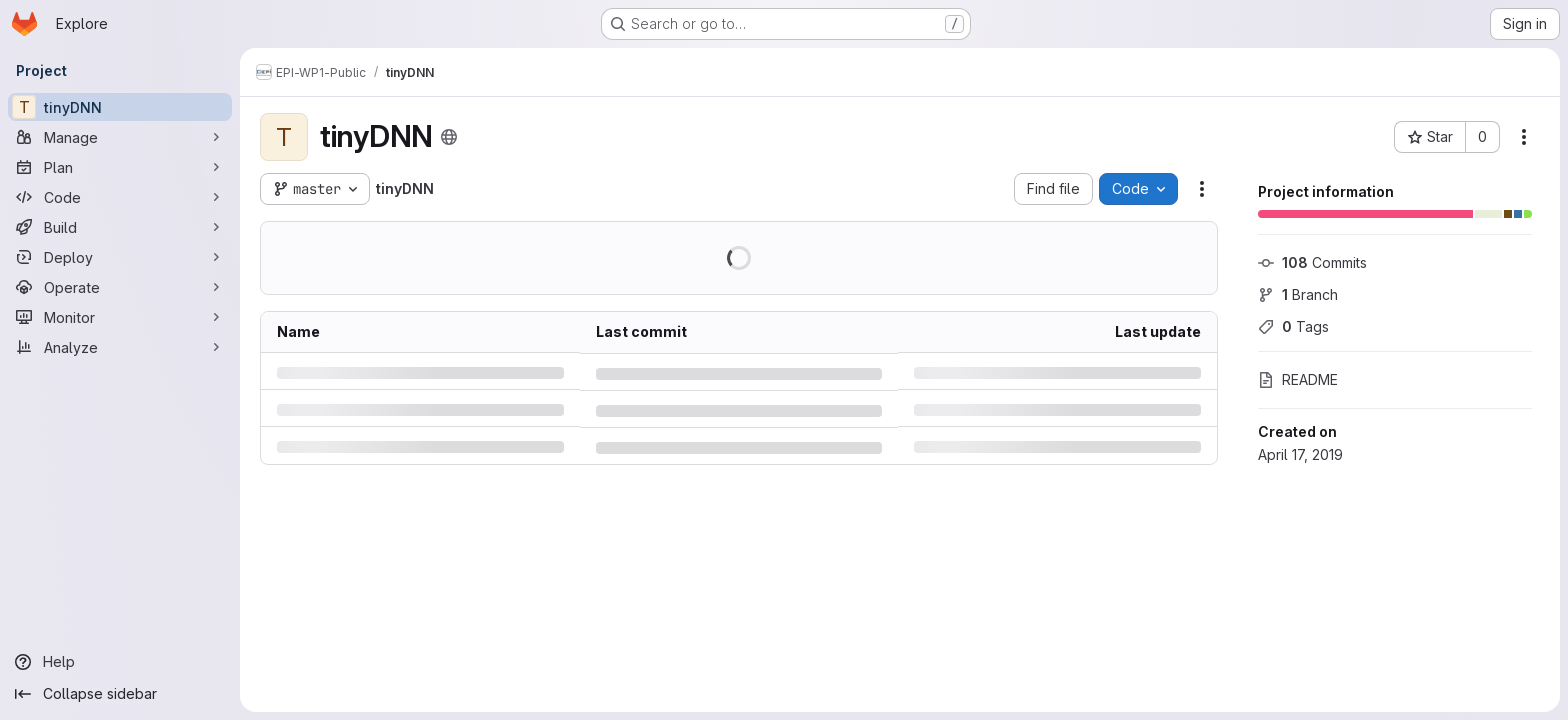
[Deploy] (120, 257)
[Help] (120, 662)
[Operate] (120, 287)
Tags (1293, 326)
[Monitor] (120, 317)
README (1298, 379)
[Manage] (120, 137)
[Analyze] (120, 347)
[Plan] (120, 167)
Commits (1312, 262)
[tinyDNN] (120, 107)
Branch (1298, 294)
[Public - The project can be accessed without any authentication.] (449, 137)
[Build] (120, 227)
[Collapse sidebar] (120, 694)
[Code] (120, 197)
